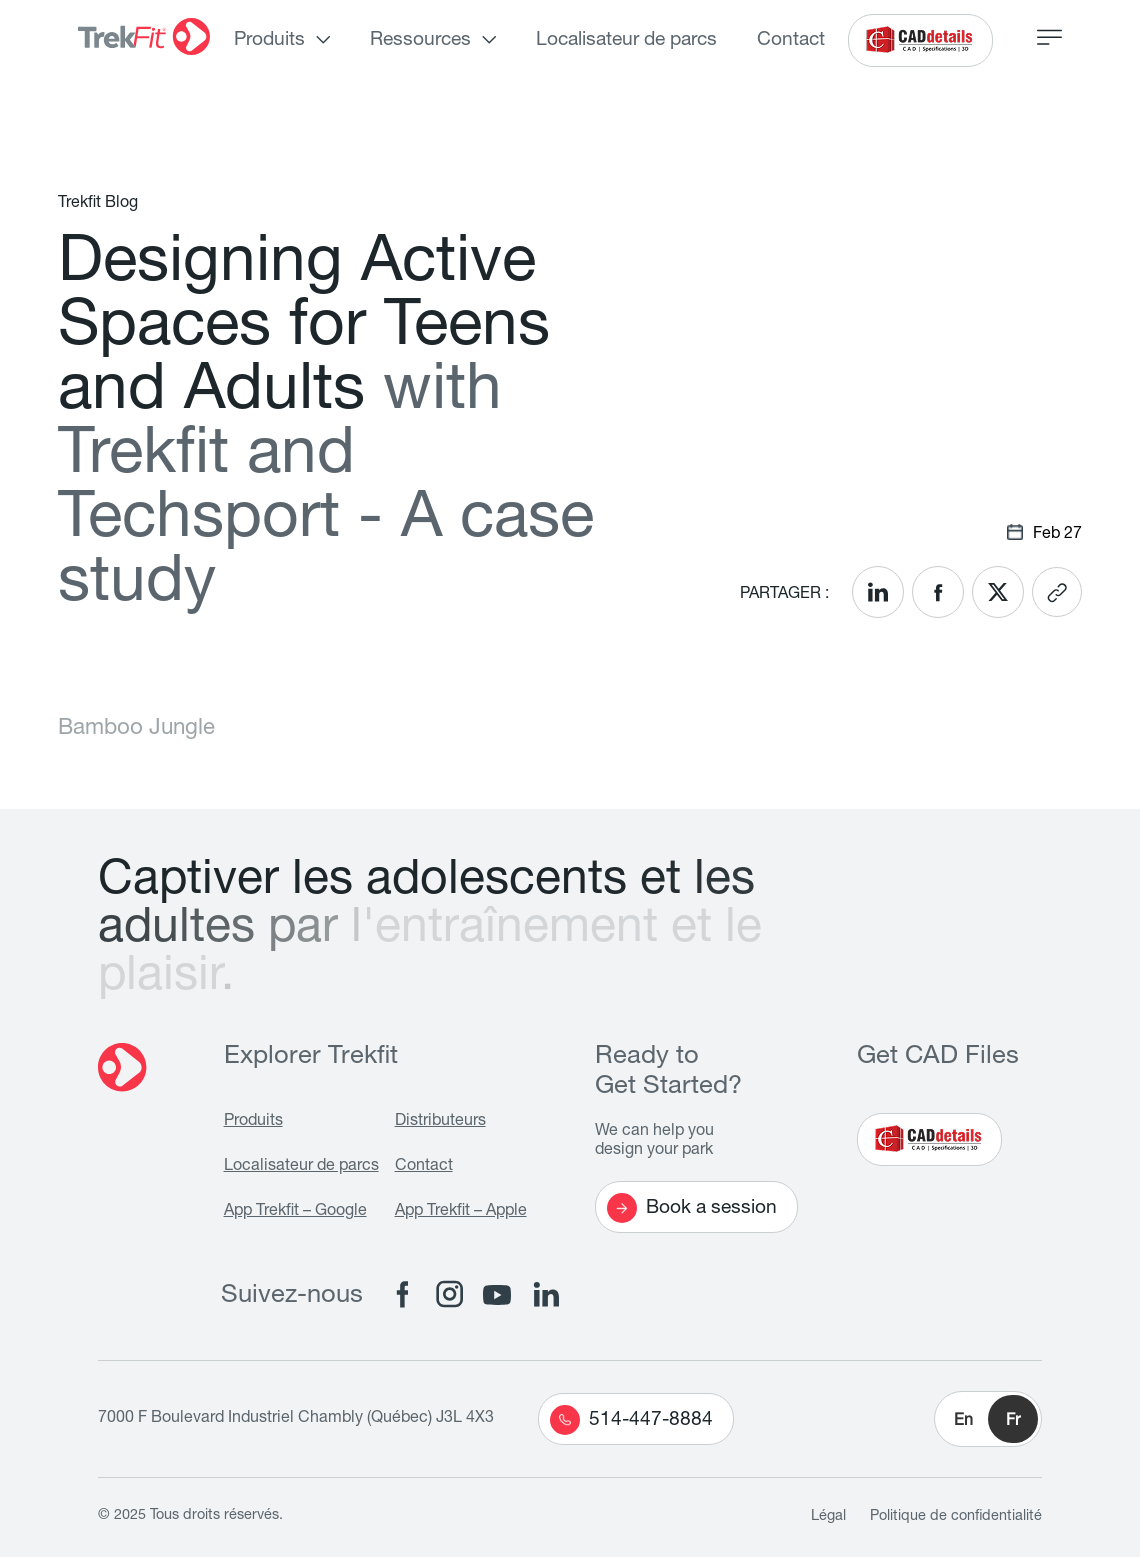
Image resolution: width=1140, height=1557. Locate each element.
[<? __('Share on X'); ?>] (998, 592)
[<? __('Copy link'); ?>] (1057, 592)
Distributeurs (440, 1122)
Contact (791, 40)
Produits (269, 40)
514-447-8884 (631, 1420)
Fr (1013, 1422)
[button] (988, 1419)
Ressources (420, 40)
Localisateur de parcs (626, 40)
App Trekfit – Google (295, 1212)
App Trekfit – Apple (461, 1212)
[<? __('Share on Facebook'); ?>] (938, 592)
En (963, 1422)
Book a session (692, 1208)
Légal (828, 1517)
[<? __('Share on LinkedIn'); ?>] (878, 592)
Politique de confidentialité (956, 1517)
